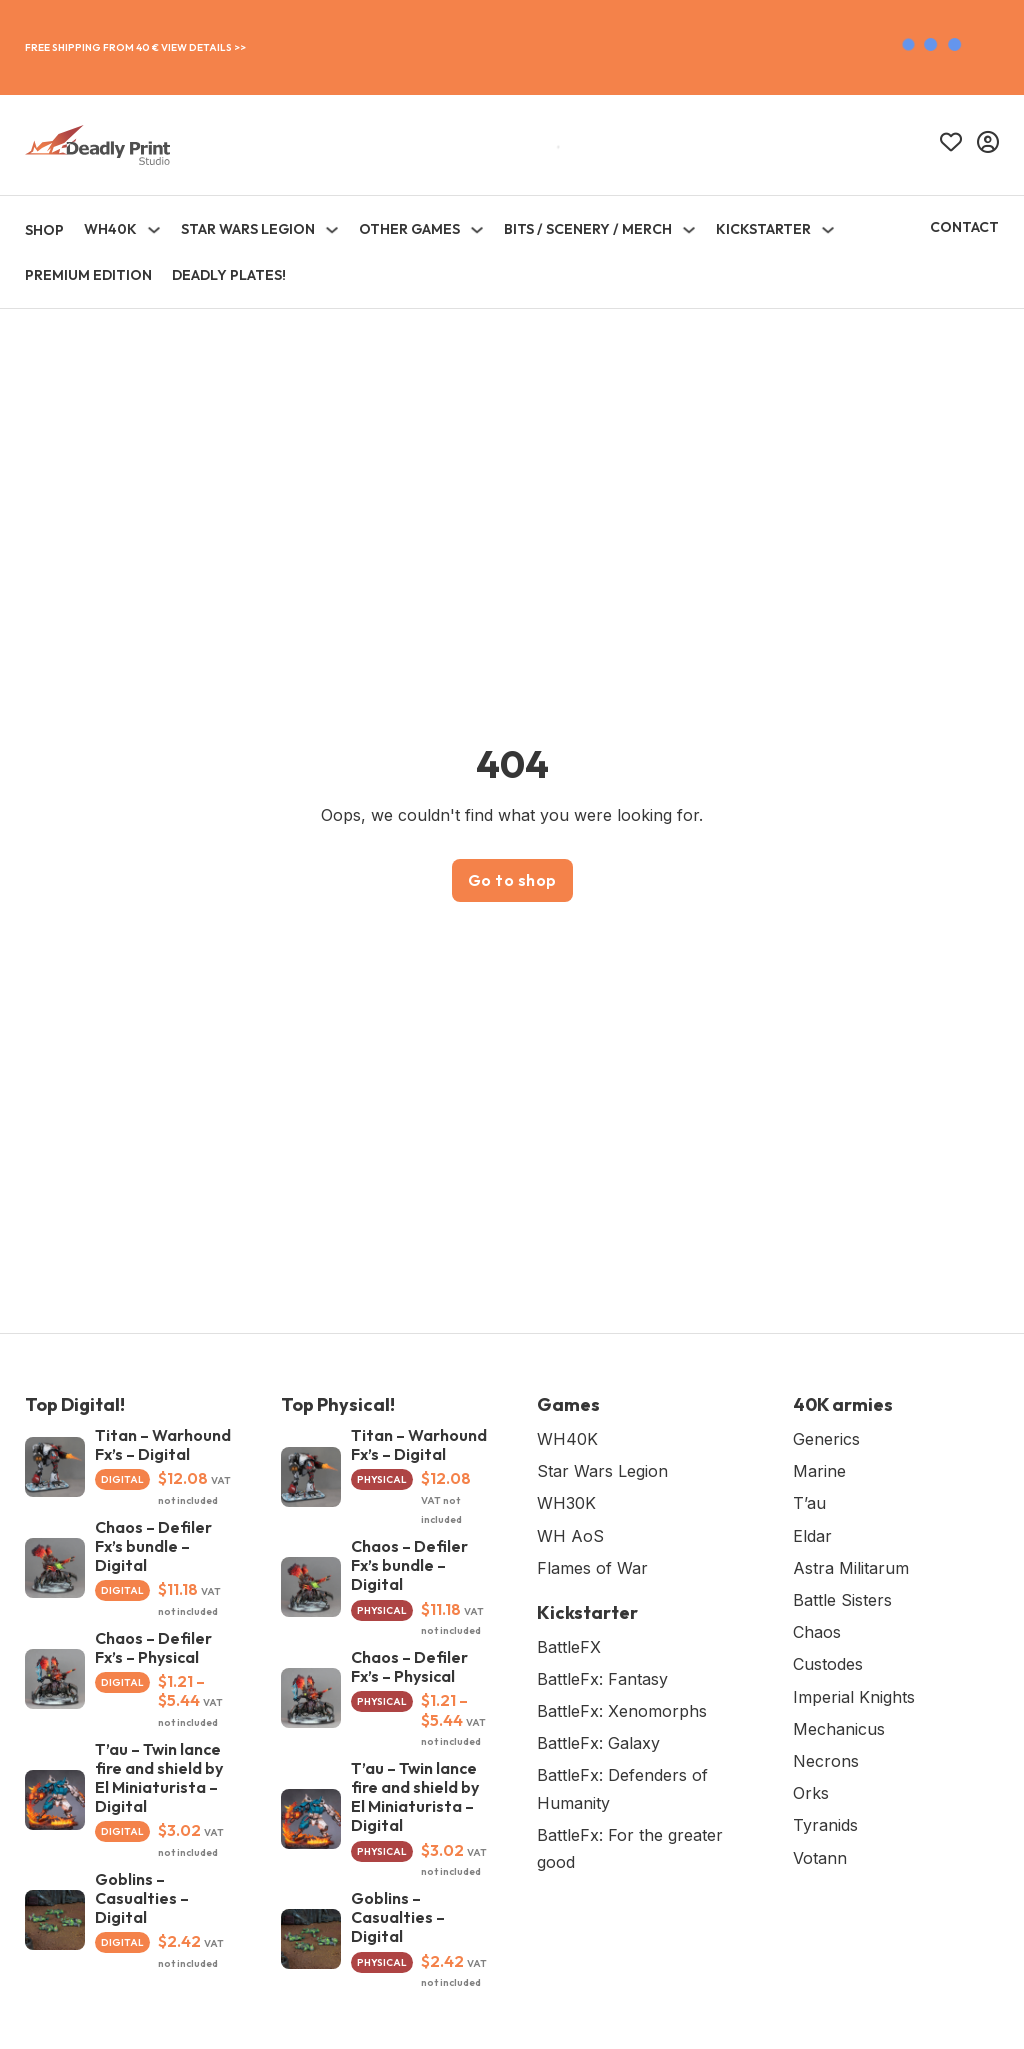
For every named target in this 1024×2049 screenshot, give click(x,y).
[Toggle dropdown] (154, 230)
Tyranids (825, 1825)
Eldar (812, 1536)
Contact (964, 227)
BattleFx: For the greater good (630, 1848)
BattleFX (569, 1647)
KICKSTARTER (763, 229)
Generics (826, 1439)
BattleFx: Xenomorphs (622, 1711)
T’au (809, 1503)
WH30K (566, 1503)
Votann (820, 1858)
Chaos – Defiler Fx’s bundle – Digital (153, 1546)
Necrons (826, 1761)
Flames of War (592, 1568)
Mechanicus (839, 1729)
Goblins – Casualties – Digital (142, 1898)
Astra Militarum (851, 1568)
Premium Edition (88, 275)
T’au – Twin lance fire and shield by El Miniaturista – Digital (159, 1778)
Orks (811, 1793)
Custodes (828, 1664)
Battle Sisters (842, 1600)
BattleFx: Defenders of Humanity (622, 1788)
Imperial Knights (854, 1697)
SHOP (44, 230)
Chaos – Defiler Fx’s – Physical (153, 1647)
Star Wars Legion (248, 229)
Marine (819, 1471)
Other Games (409, 229)
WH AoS (570, 1536)
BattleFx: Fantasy (602, 1679)
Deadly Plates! (229, 275)
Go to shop (512, 880)
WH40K (110, 229)
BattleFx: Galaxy (598, 1743)
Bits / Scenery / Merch (588, 229)
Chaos (817, 1632)
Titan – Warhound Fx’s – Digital (163, 1444)
